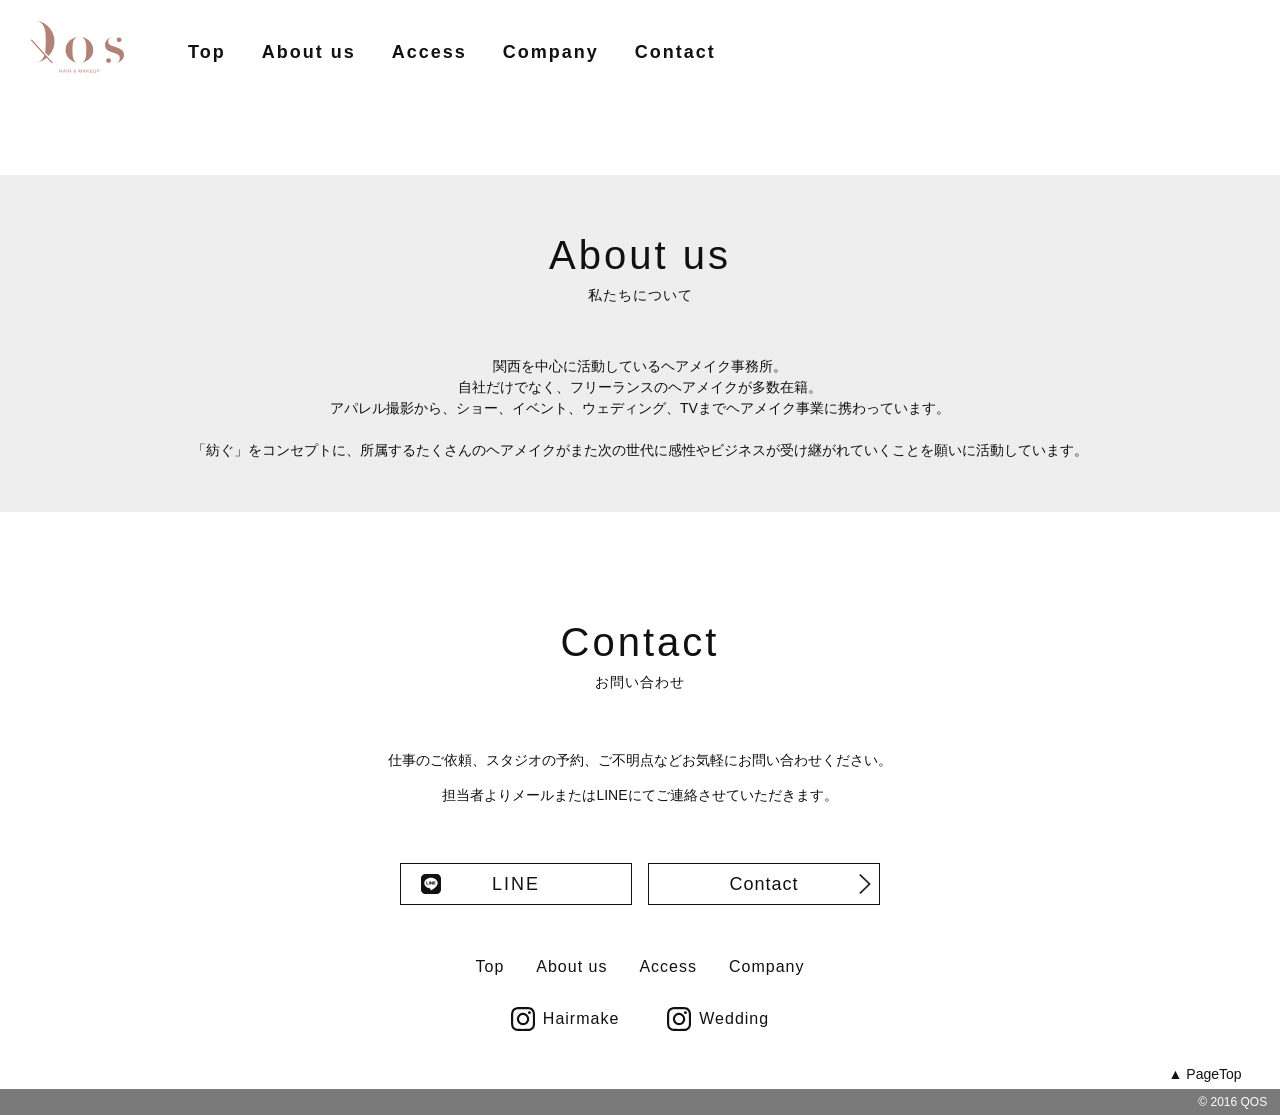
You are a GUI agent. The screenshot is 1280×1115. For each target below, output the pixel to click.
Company (551, 52)
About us (309, 52)
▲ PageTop (1205, 1074)
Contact (675, 52)
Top (207, 52)
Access (429, 52)
